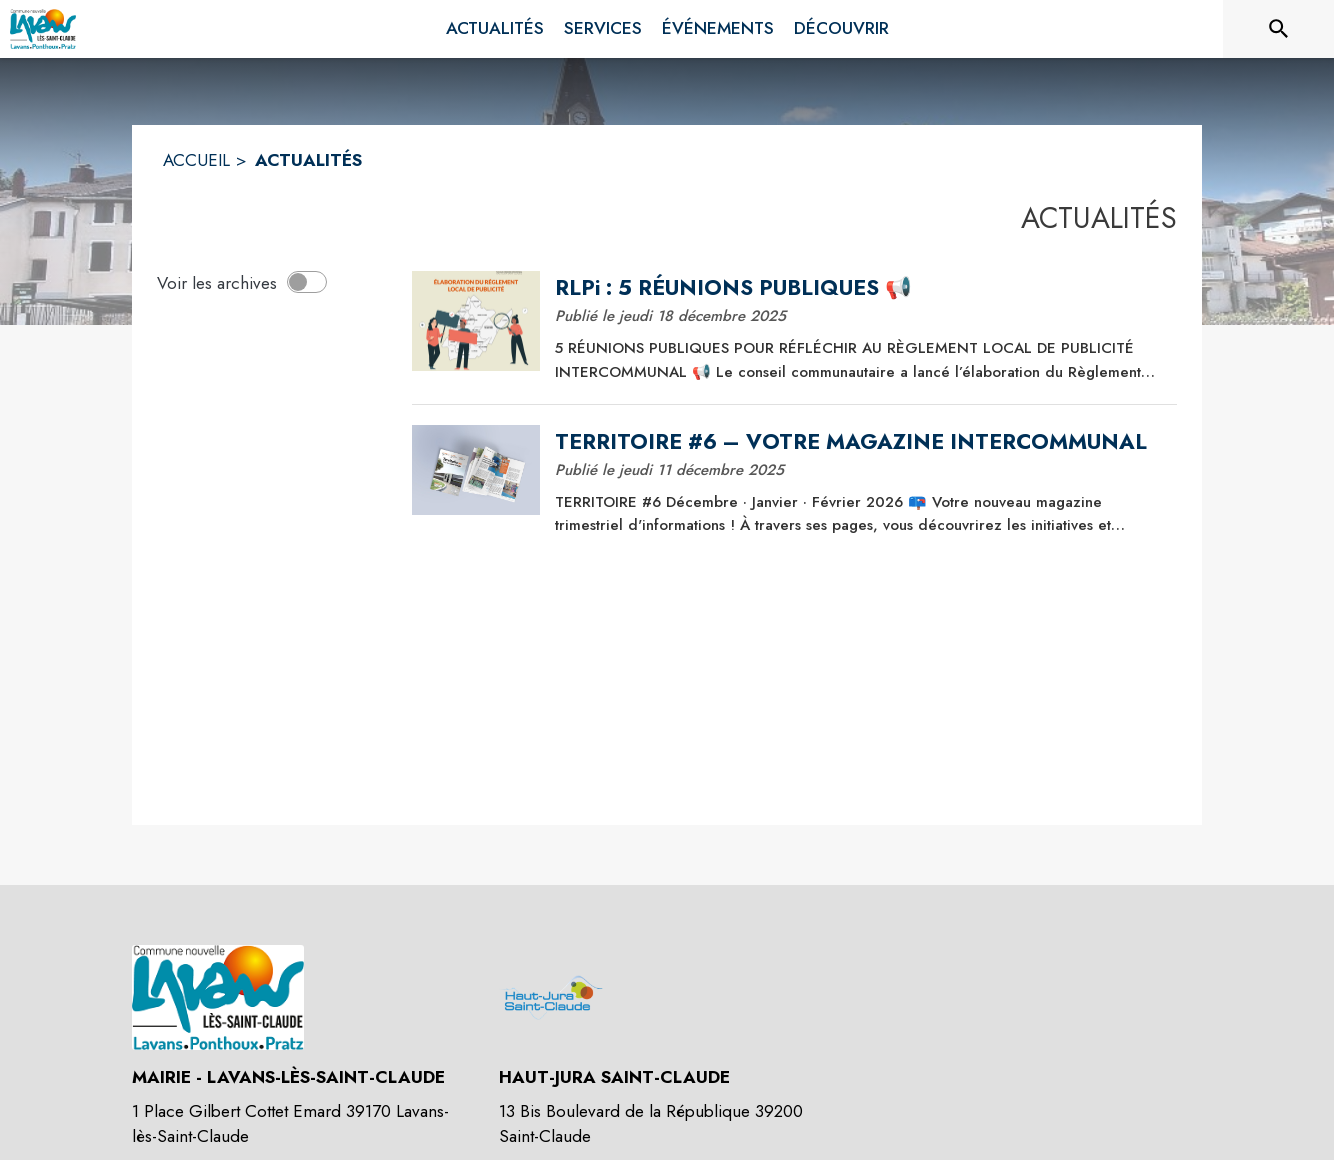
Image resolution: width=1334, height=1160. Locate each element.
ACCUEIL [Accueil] (196, 160)
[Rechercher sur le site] (1279, 29)
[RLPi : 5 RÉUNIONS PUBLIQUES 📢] (859, 288)
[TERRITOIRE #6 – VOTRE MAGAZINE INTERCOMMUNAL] (859, 442)
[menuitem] (495, 29)
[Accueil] (43, 29)
